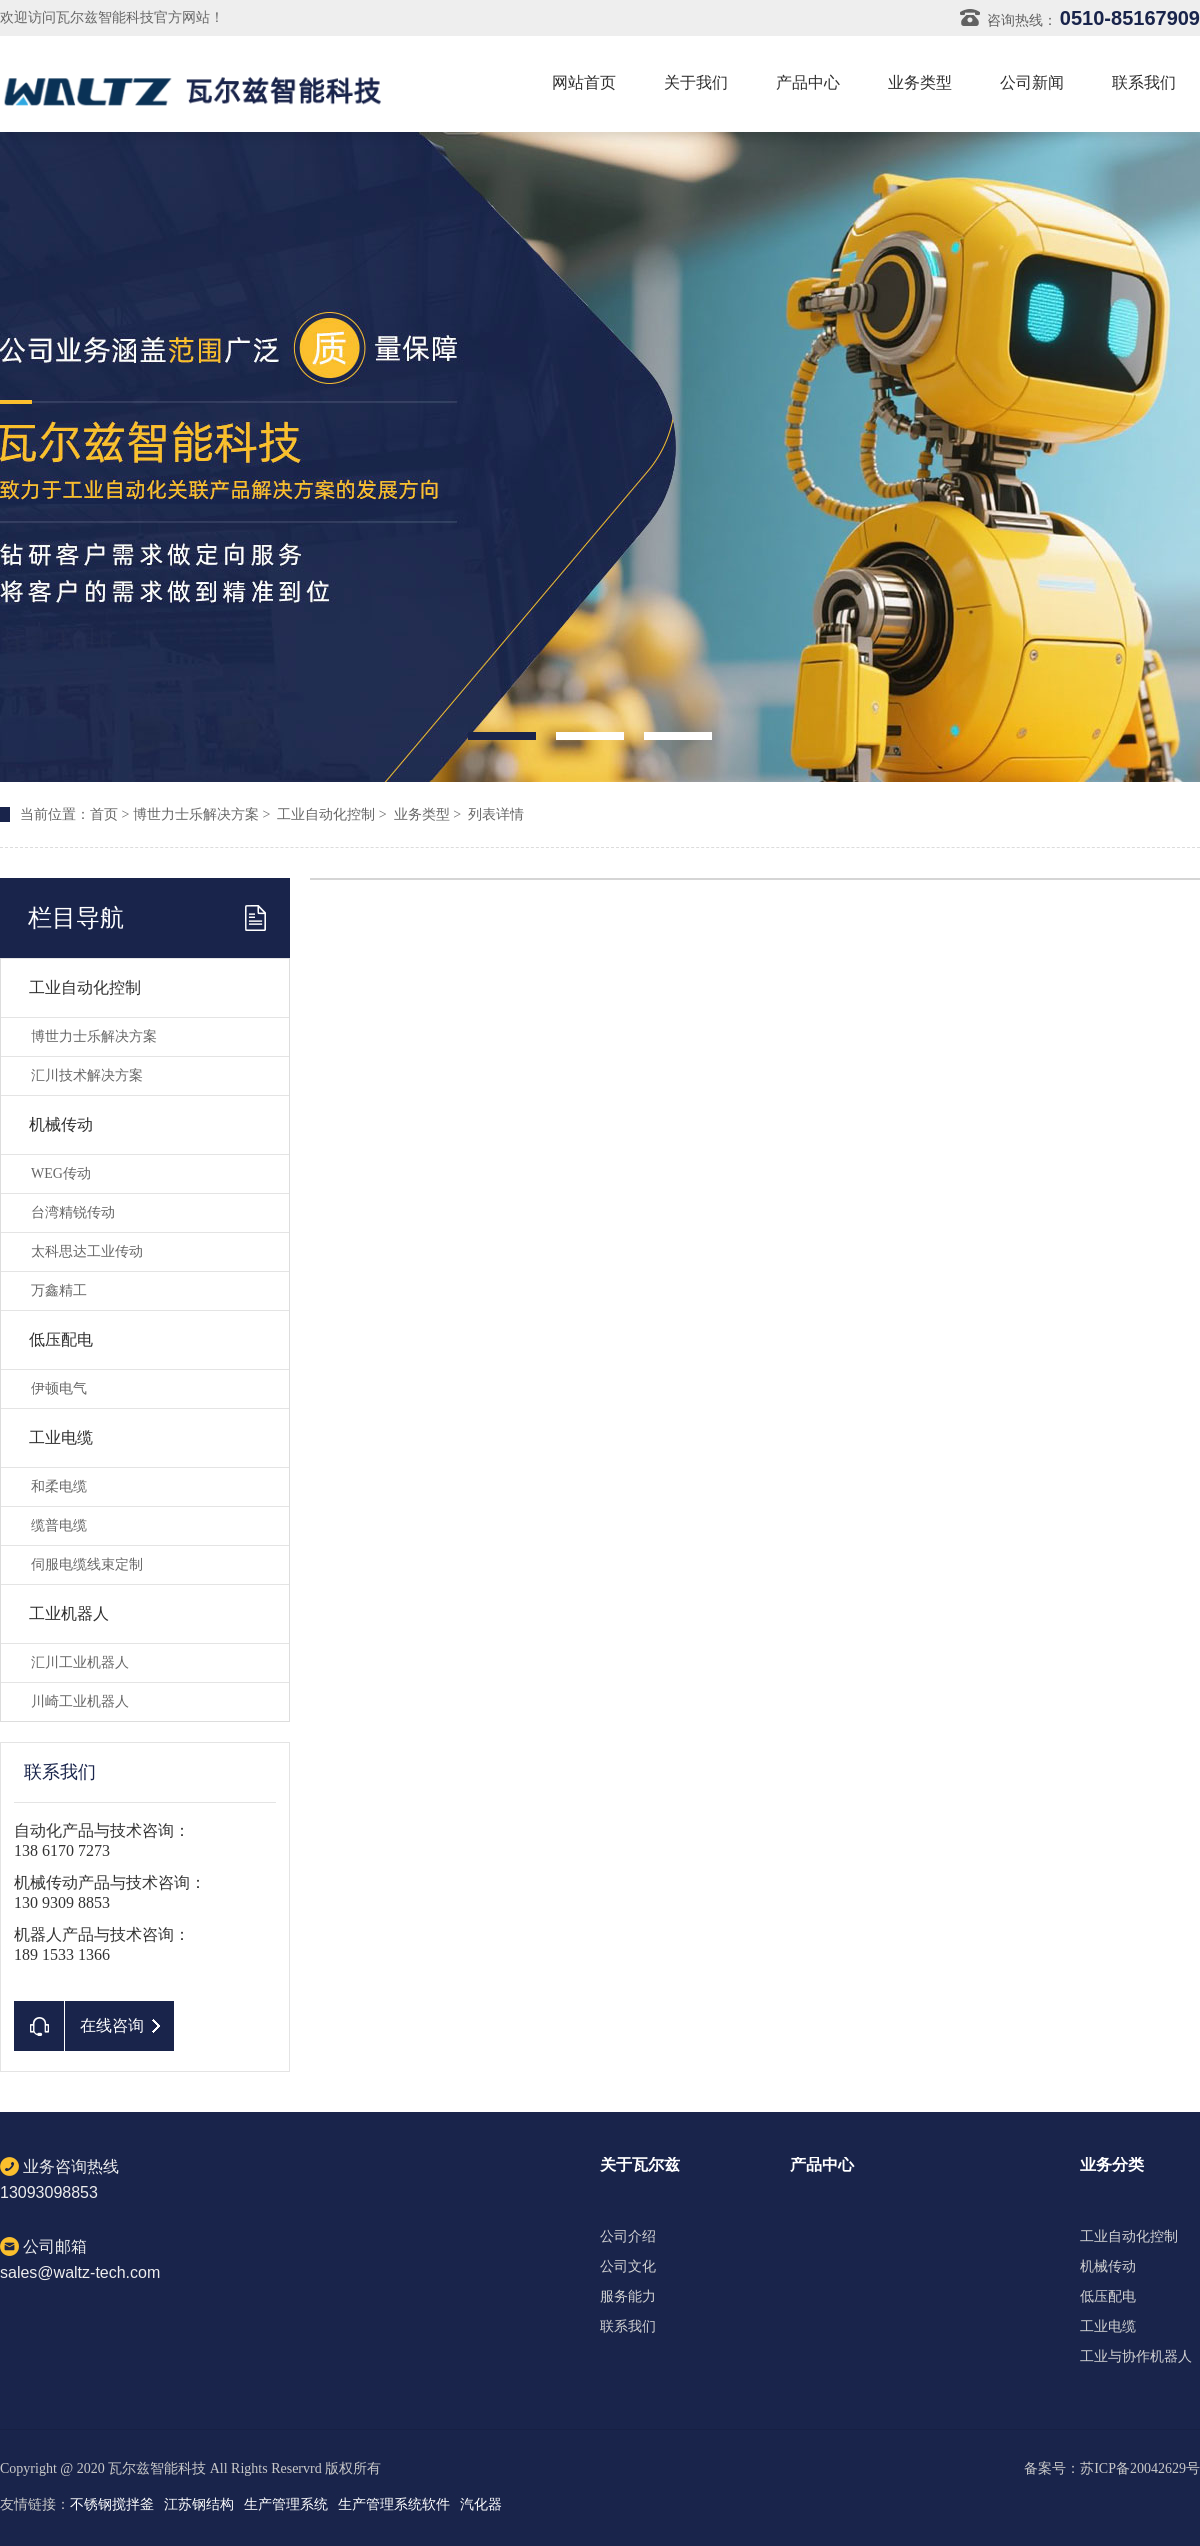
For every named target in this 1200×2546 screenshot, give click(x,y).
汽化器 (481, 2504)
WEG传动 (61, 1173)
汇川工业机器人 (80, 1662)
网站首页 (584, 82)
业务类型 (920, 82)
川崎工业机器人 (80, 1701)
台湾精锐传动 (73, 1212)
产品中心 (808, 82)
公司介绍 (628, 2237)
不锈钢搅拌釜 (112, 2504)
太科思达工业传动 (87, 1251)
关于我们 (696, 82)
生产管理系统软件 (394, 2504)
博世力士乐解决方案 (196, 814)
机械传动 (61, 1124)
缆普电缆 (59, 1525)
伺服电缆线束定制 (87, 1564)
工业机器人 (69, 1613)
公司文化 (628, 2267)
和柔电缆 (59, 1486)
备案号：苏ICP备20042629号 (1112, 2468)
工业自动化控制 (326, 814)
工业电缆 (61, 1437)
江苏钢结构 (199, 2504)
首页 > (111, 814)
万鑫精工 (59, 1290)
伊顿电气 (59, 1388)
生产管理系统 (286, 2504)
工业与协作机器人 (1136, 2357)
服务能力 (628, 2297)
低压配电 (61, 1339)
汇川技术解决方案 (87, 1075)
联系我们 (1144, 82)
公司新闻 (1032, 82)
